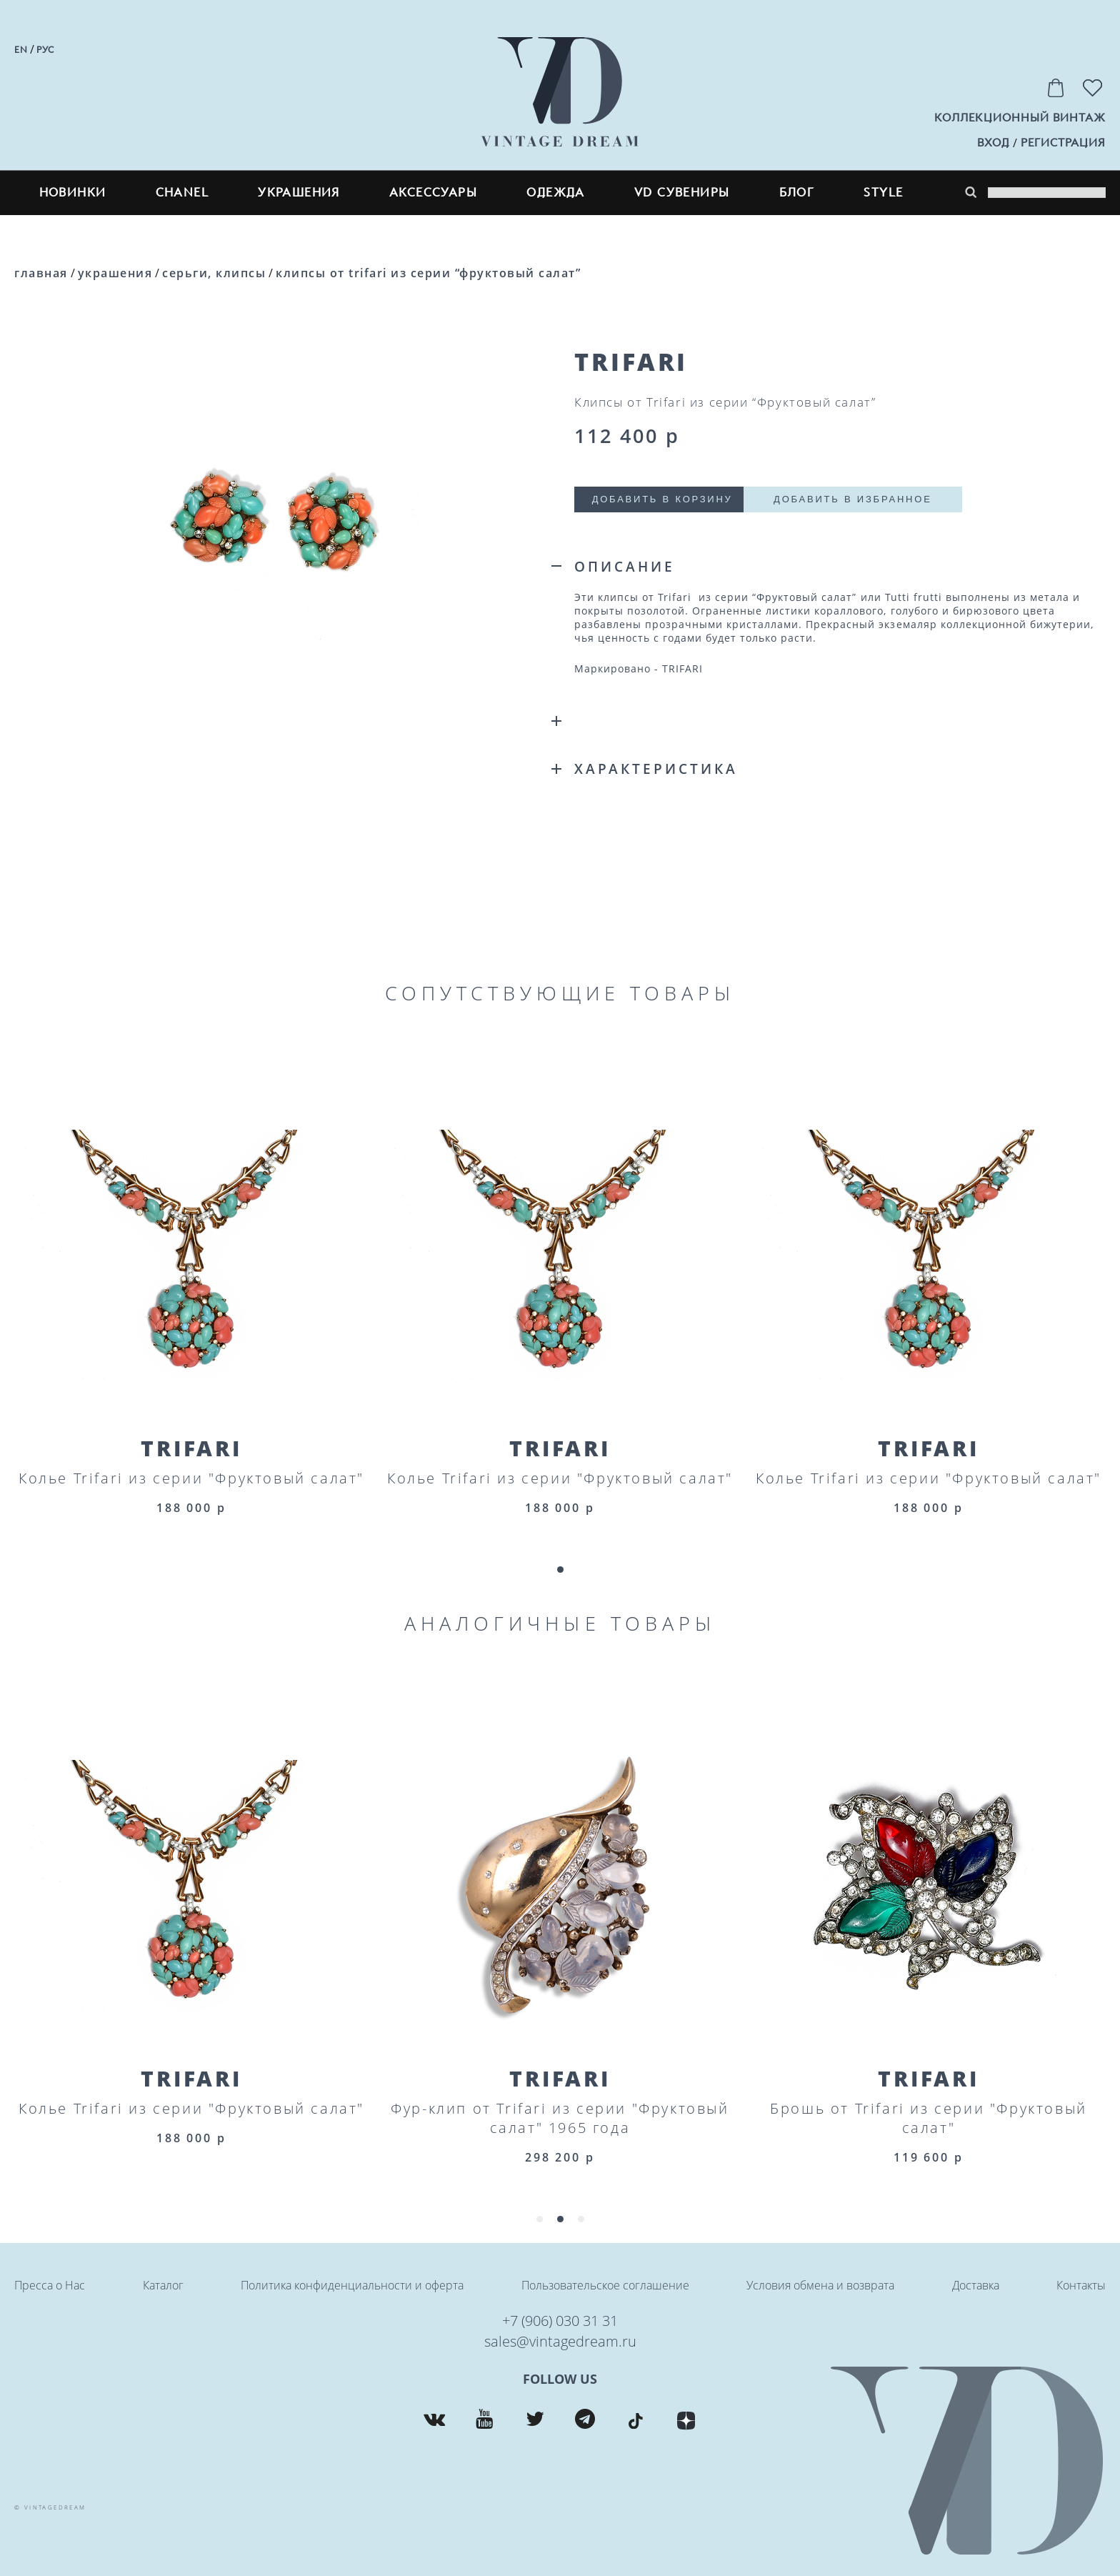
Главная (41, 273)
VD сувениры (681, 192)
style (883, 192)
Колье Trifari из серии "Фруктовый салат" (191, 1478)
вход (993, 143)
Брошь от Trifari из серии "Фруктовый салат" (928, 2118)
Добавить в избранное (856, 499)
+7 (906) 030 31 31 (560, 2320)
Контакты (1081, 2285)
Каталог (163, 2285)
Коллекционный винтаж (1020, 118)
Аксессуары (433, 192)
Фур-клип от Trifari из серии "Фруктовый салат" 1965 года (560, 2118)
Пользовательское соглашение (605, 2285)
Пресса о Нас (49, 2285)
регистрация (1063, 143)
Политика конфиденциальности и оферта (352, 2285)
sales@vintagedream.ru (560, 2341)
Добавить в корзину (663, 499)
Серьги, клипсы (214, 273)
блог (797, 192)
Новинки (72, 192)
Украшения (299, 192)
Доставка (975, 2285)
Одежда (555, 192)
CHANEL (182, 192)
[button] (560, 1569)
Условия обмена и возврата (820, 2285)
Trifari (191, 1448)
